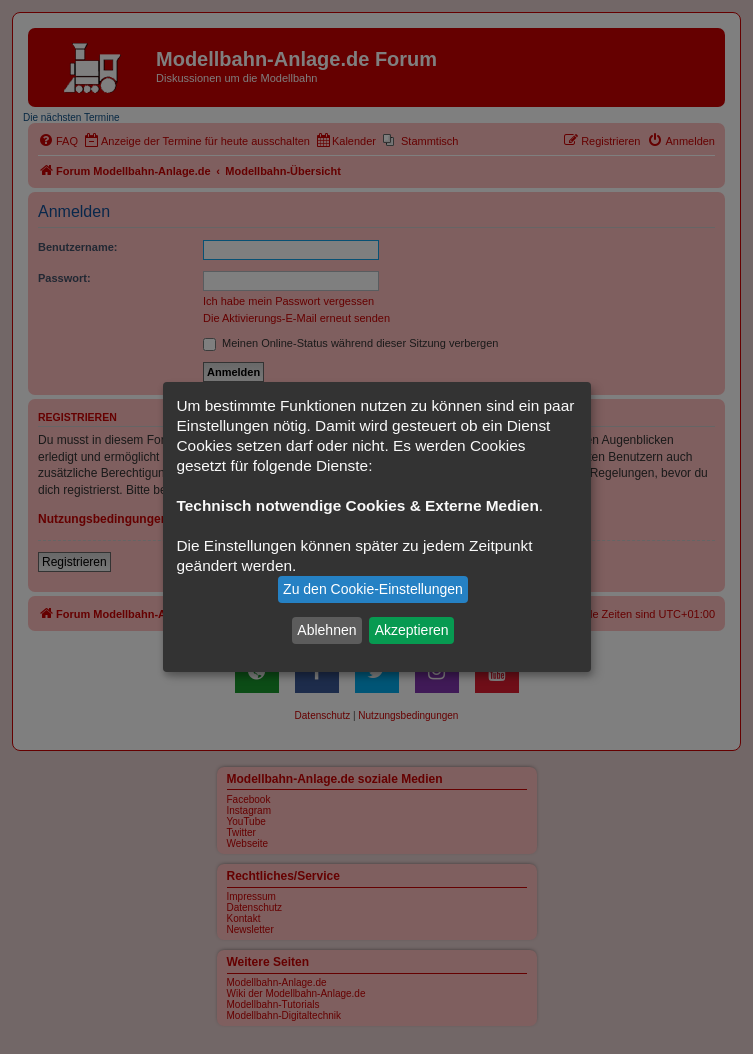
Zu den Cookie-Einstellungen (373, 589)
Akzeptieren (412, 630)
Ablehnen (326, 630)
